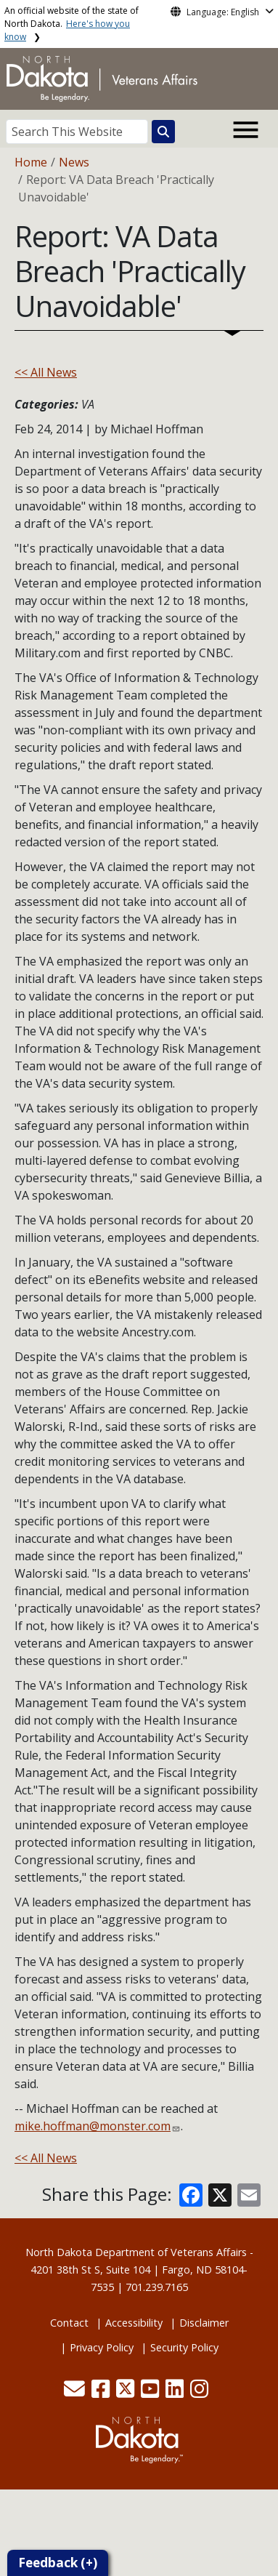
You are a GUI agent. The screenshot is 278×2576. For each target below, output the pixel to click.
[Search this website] (163, 131)
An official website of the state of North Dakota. (71, 23)
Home (31, 162)
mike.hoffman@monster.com (93, 2126)
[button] (76, 2392)
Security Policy (184, 2347)
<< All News (46, 372)
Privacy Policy (102, 2347)
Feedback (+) (57, 2562)
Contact (69, 2323)
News (74, 162)
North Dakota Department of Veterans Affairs (136, 2252)
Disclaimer (204, 2323)
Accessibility (134, 2323)
